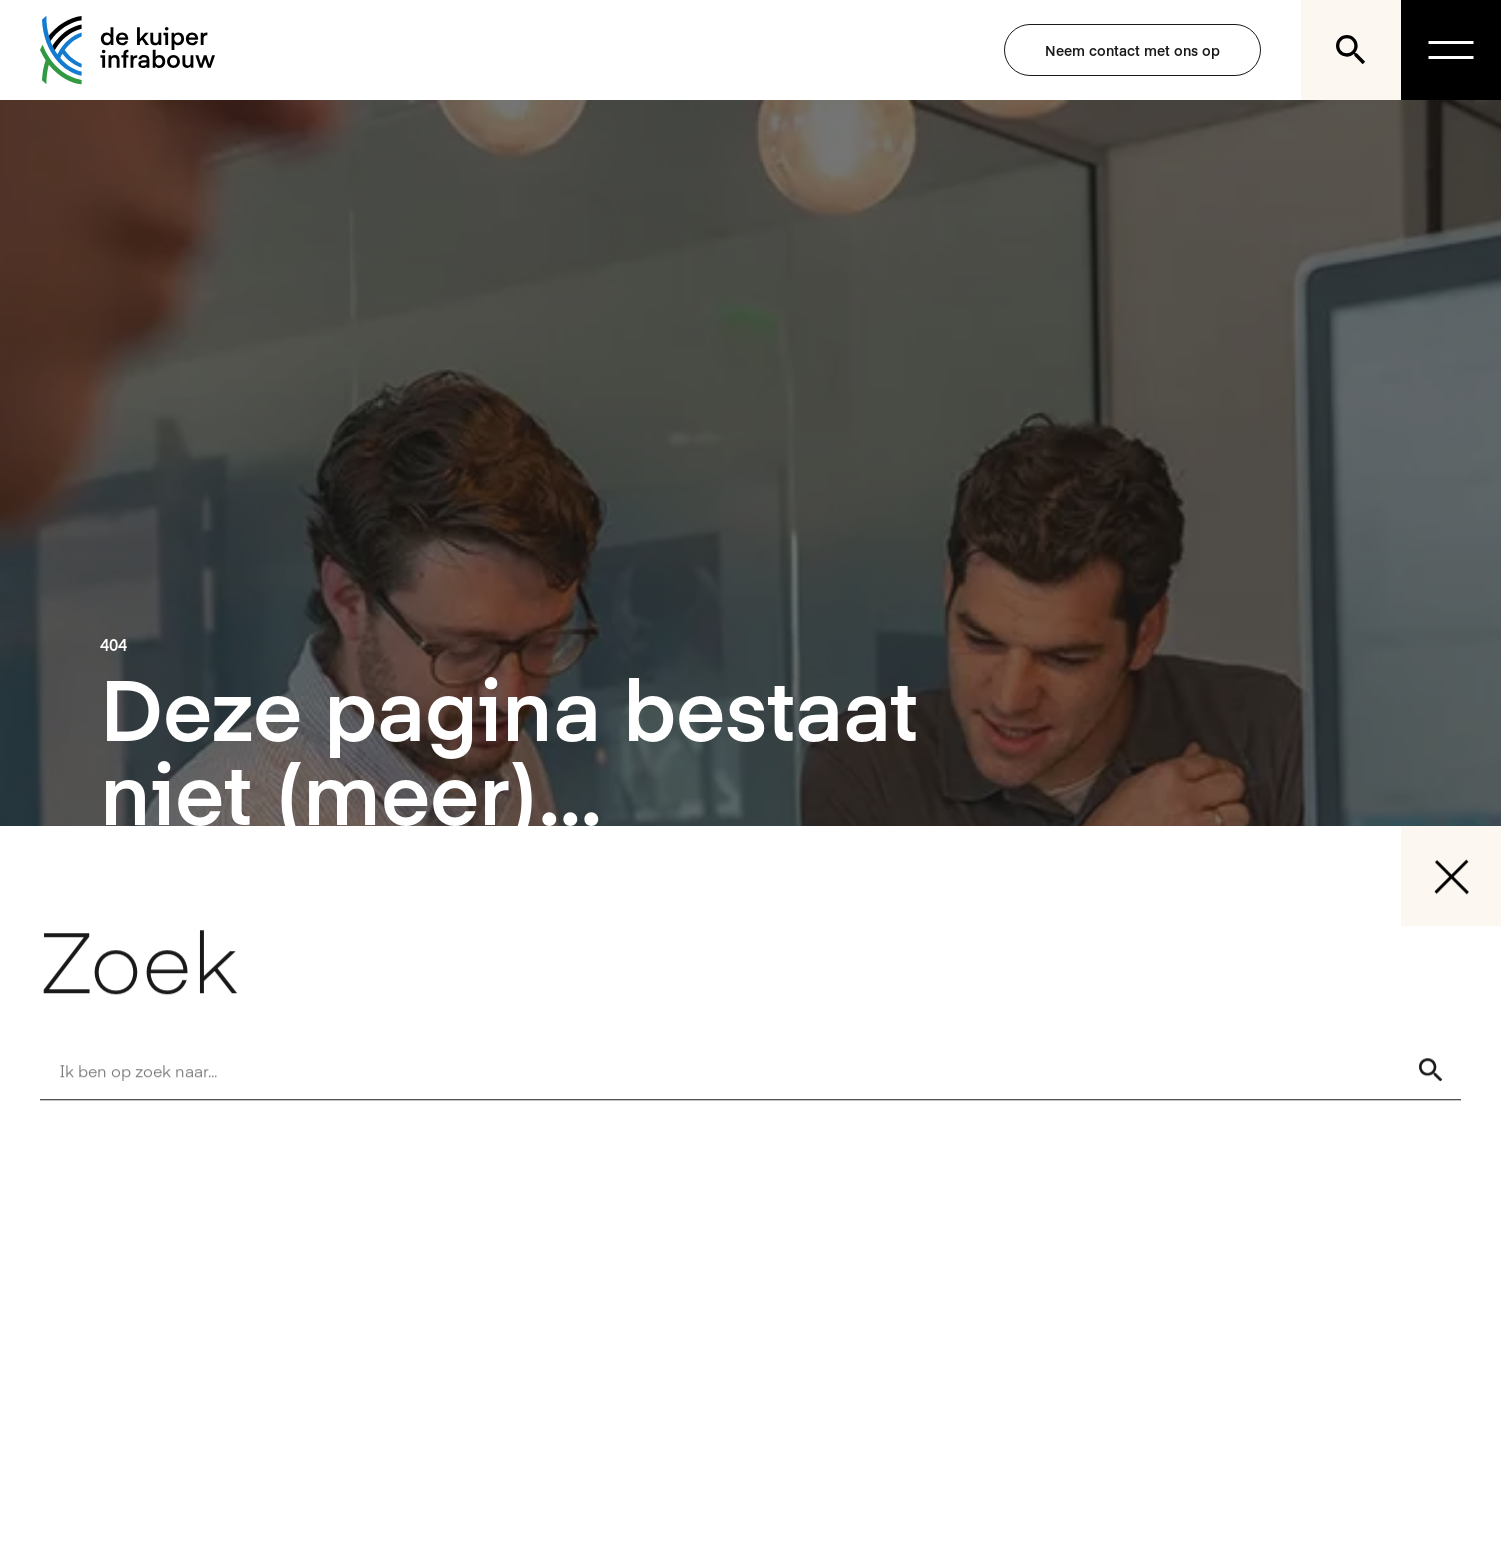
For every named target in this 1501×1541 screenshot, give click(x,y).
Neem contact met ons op (1132, 50)
